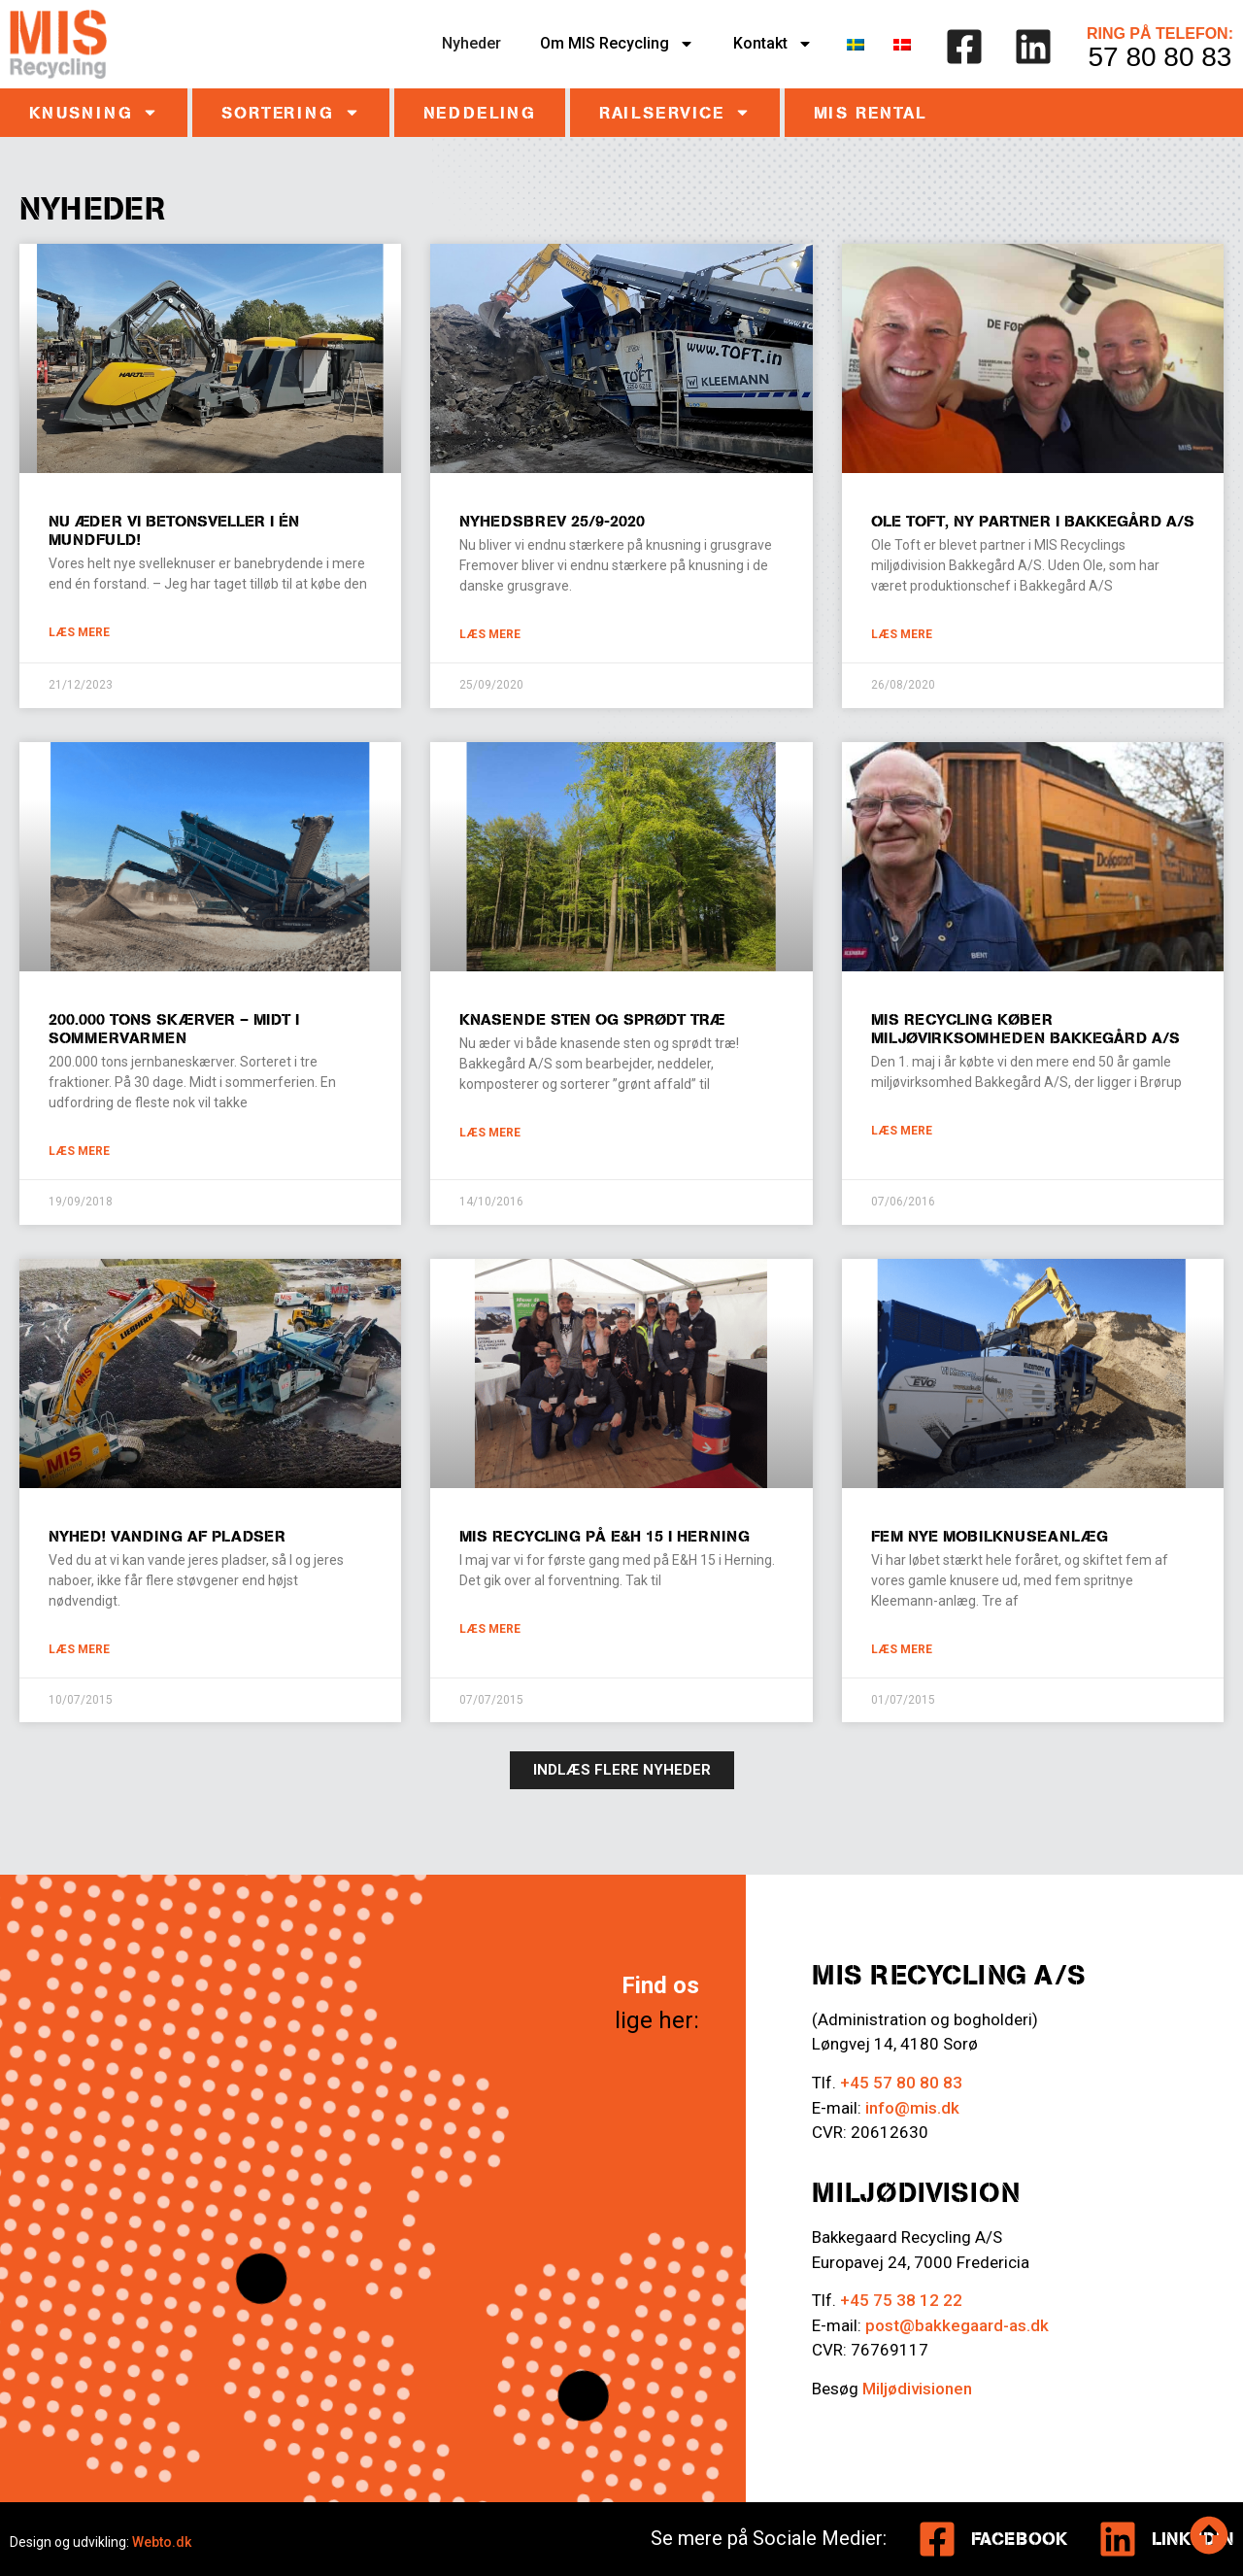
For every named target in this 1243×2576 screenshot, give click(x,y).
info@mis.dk (912, 2108)
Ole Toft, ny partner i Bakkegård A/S (1032, 520)
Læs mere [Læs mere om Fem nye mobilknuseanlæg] (901, 1649)
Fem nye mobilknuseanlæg (989, 1535)
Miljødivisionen (917, 2388)
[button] (622, 1770)
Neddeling (479, 112)
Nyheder (471, 43)
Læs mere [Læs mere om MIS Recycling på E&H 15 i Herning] (490, 1629)
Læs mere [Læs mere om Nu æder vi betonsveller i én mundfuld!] (79, 632)
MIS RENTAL (870, 112)
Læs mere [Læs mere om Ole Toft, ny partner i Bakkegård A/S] (901, 634)
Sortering (290, 112)
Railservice (675, 112)
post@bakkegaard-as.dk (957, 2325)
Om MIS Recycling (617, 43)
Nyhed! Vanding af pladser (167, 1535)
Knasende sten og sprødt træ (591, 1019)
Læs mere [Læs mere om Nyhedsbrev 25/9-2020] (490, 634)
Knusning (93, 112)
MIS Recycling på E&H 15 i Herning (604, 1535)
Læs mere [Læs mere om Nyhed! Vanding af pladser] (79, 1649)
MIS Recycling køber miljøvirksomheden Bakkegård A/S (1025, 1028)
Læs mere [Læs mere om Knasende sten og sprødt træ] (490, 1132)
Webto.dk (161, 2542)
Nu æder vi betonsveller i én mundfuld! (174, 530)
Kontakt (773, 43)
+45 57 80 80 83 (901, 2082)
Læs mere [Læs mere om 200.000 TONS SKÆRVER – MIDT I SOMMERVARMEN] (79, 1151)
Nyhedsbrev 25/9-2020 (552, 520)
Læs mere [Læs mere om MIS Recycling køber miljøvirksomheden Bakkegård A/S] (901, 1130)
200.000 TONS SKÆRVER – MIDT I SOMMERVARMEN (174, 1028)
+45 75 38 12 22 (901, 2300)
